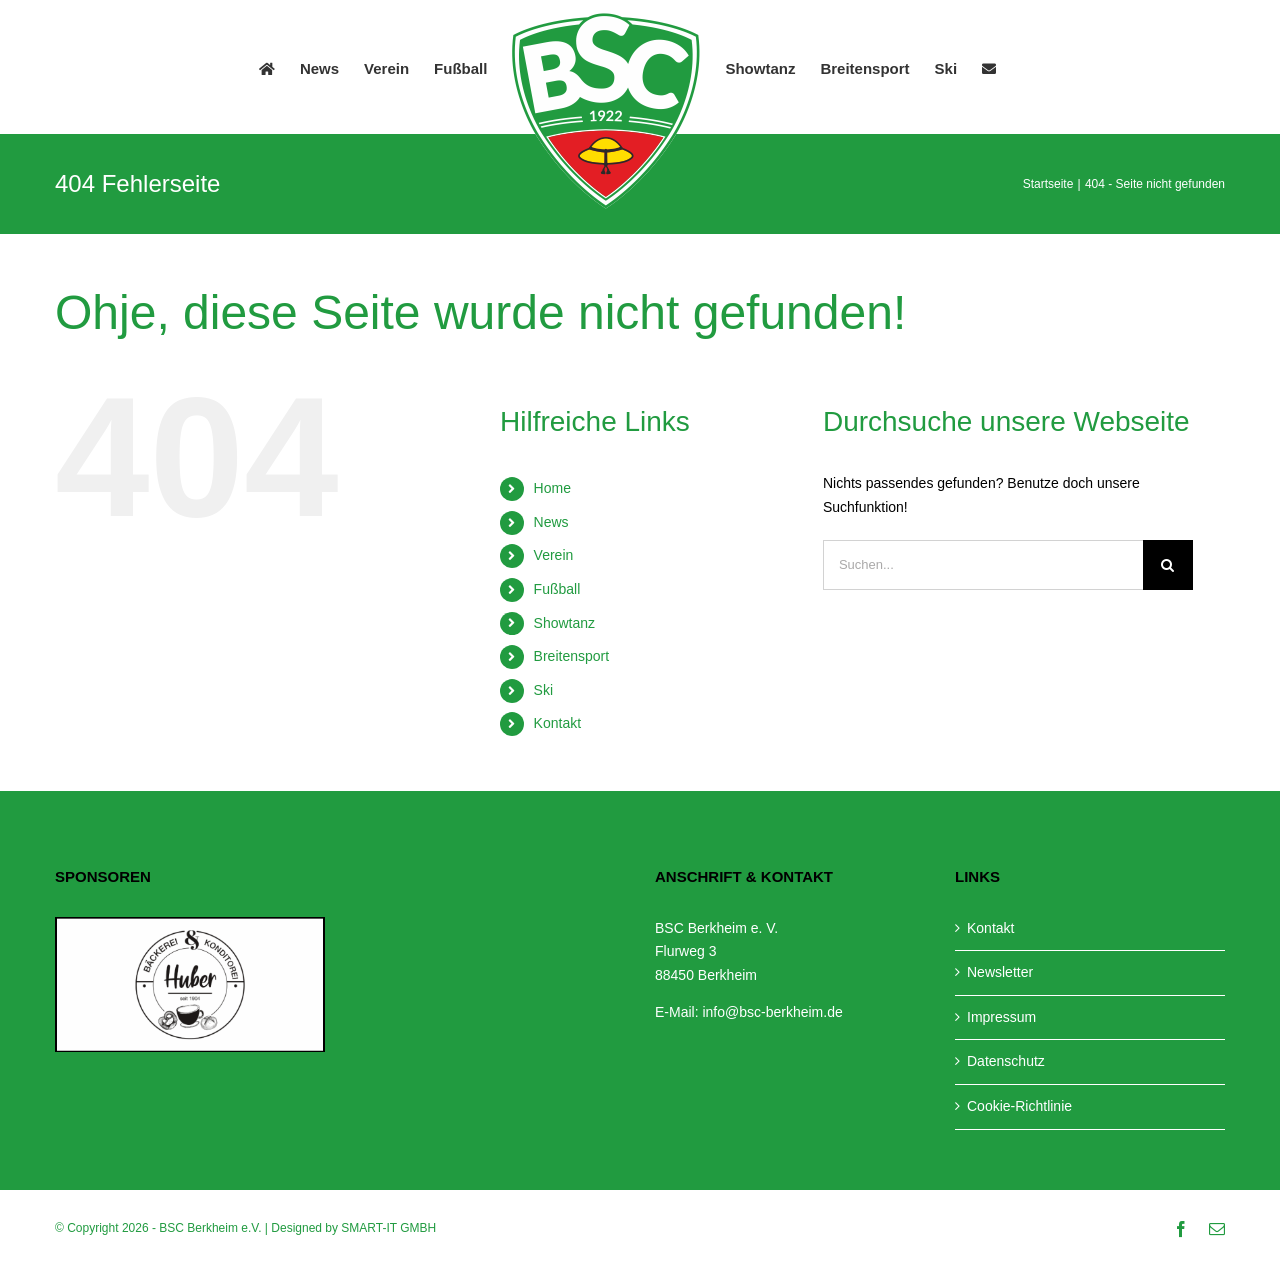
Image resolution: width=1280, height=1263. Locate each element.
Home (552, 488)
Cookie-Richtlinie (1019, 1106)
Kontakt (557, 723)
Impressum (1001, 1017)
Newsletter (1000, 972)
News (551, 522)
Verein (554, 555)
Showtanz (564, 623)
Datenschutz (1006, 1061)
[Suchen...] (983, 565)
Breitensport (571, 656)
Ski (543, 690)
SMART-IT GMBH (388, 1228)
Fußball (557, 589)
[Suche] (1168, 565)
